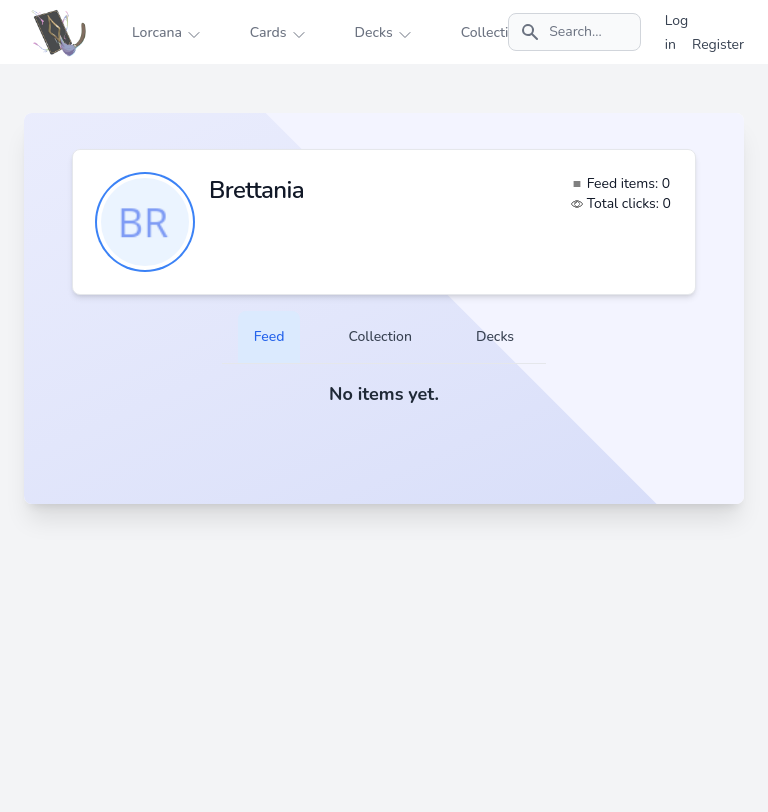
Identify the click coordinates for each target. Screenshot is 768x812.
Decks (495, 336)
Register (718, 44)
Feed (269, 336)
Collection (379, 336)
